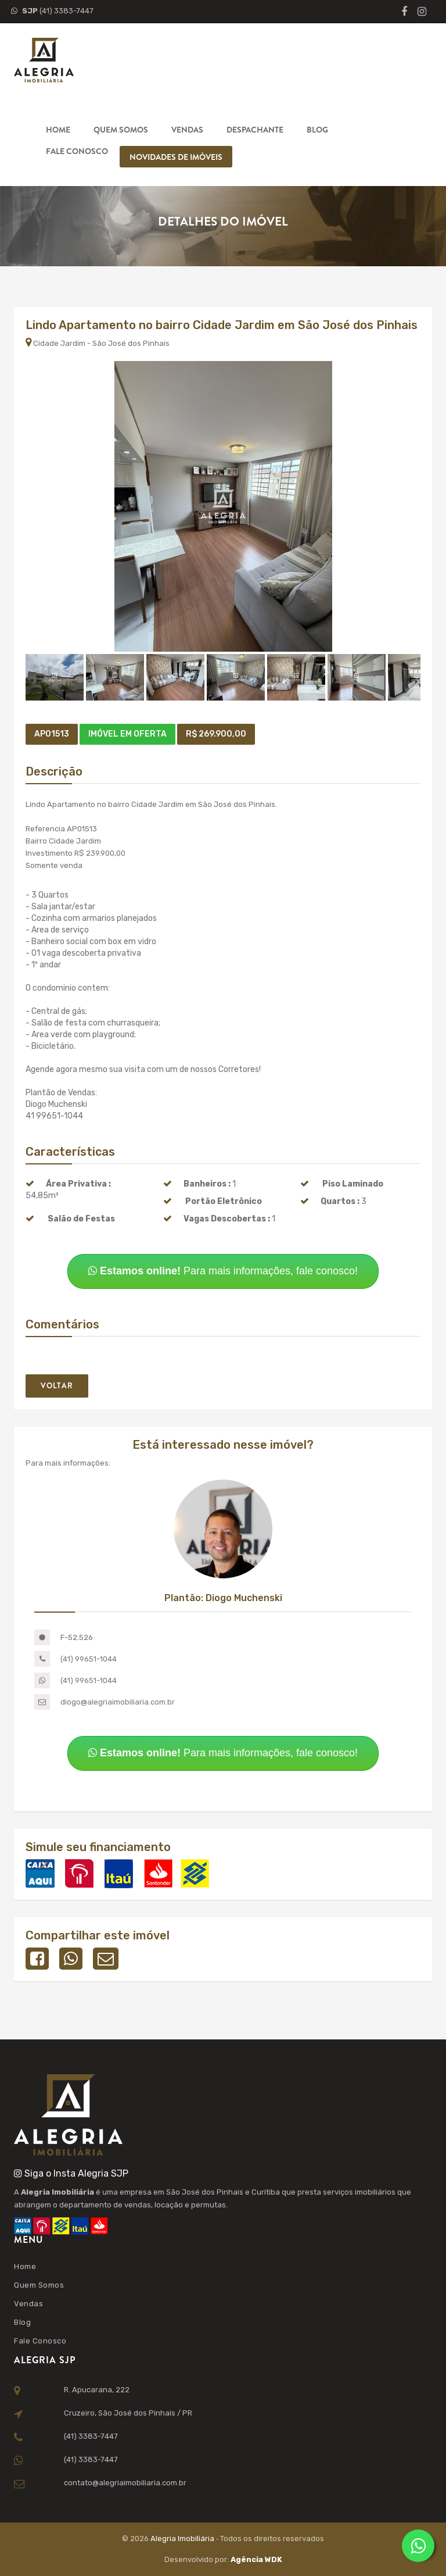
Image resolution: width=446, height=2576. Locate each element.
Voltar (57, 1385)
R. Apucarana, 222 (97, 2389)
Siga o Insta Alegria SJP (71, 2173)
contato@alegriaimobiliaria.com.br (125, 2482)
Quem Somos (120, 129)
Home (58, 129)
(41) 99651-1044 (88, 1659)
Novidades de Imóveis (176, 157)
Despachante (254, 129)
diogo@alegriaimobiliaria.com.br (117, 1702)
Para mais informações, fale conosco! (223, 1271)
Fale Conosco (77, 151)
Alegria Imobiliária (183, 2538)
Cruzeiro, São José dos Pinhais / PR (128, 2413)
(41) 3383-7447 (52, 10)
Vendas (187, 129)
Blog (317, 129)
